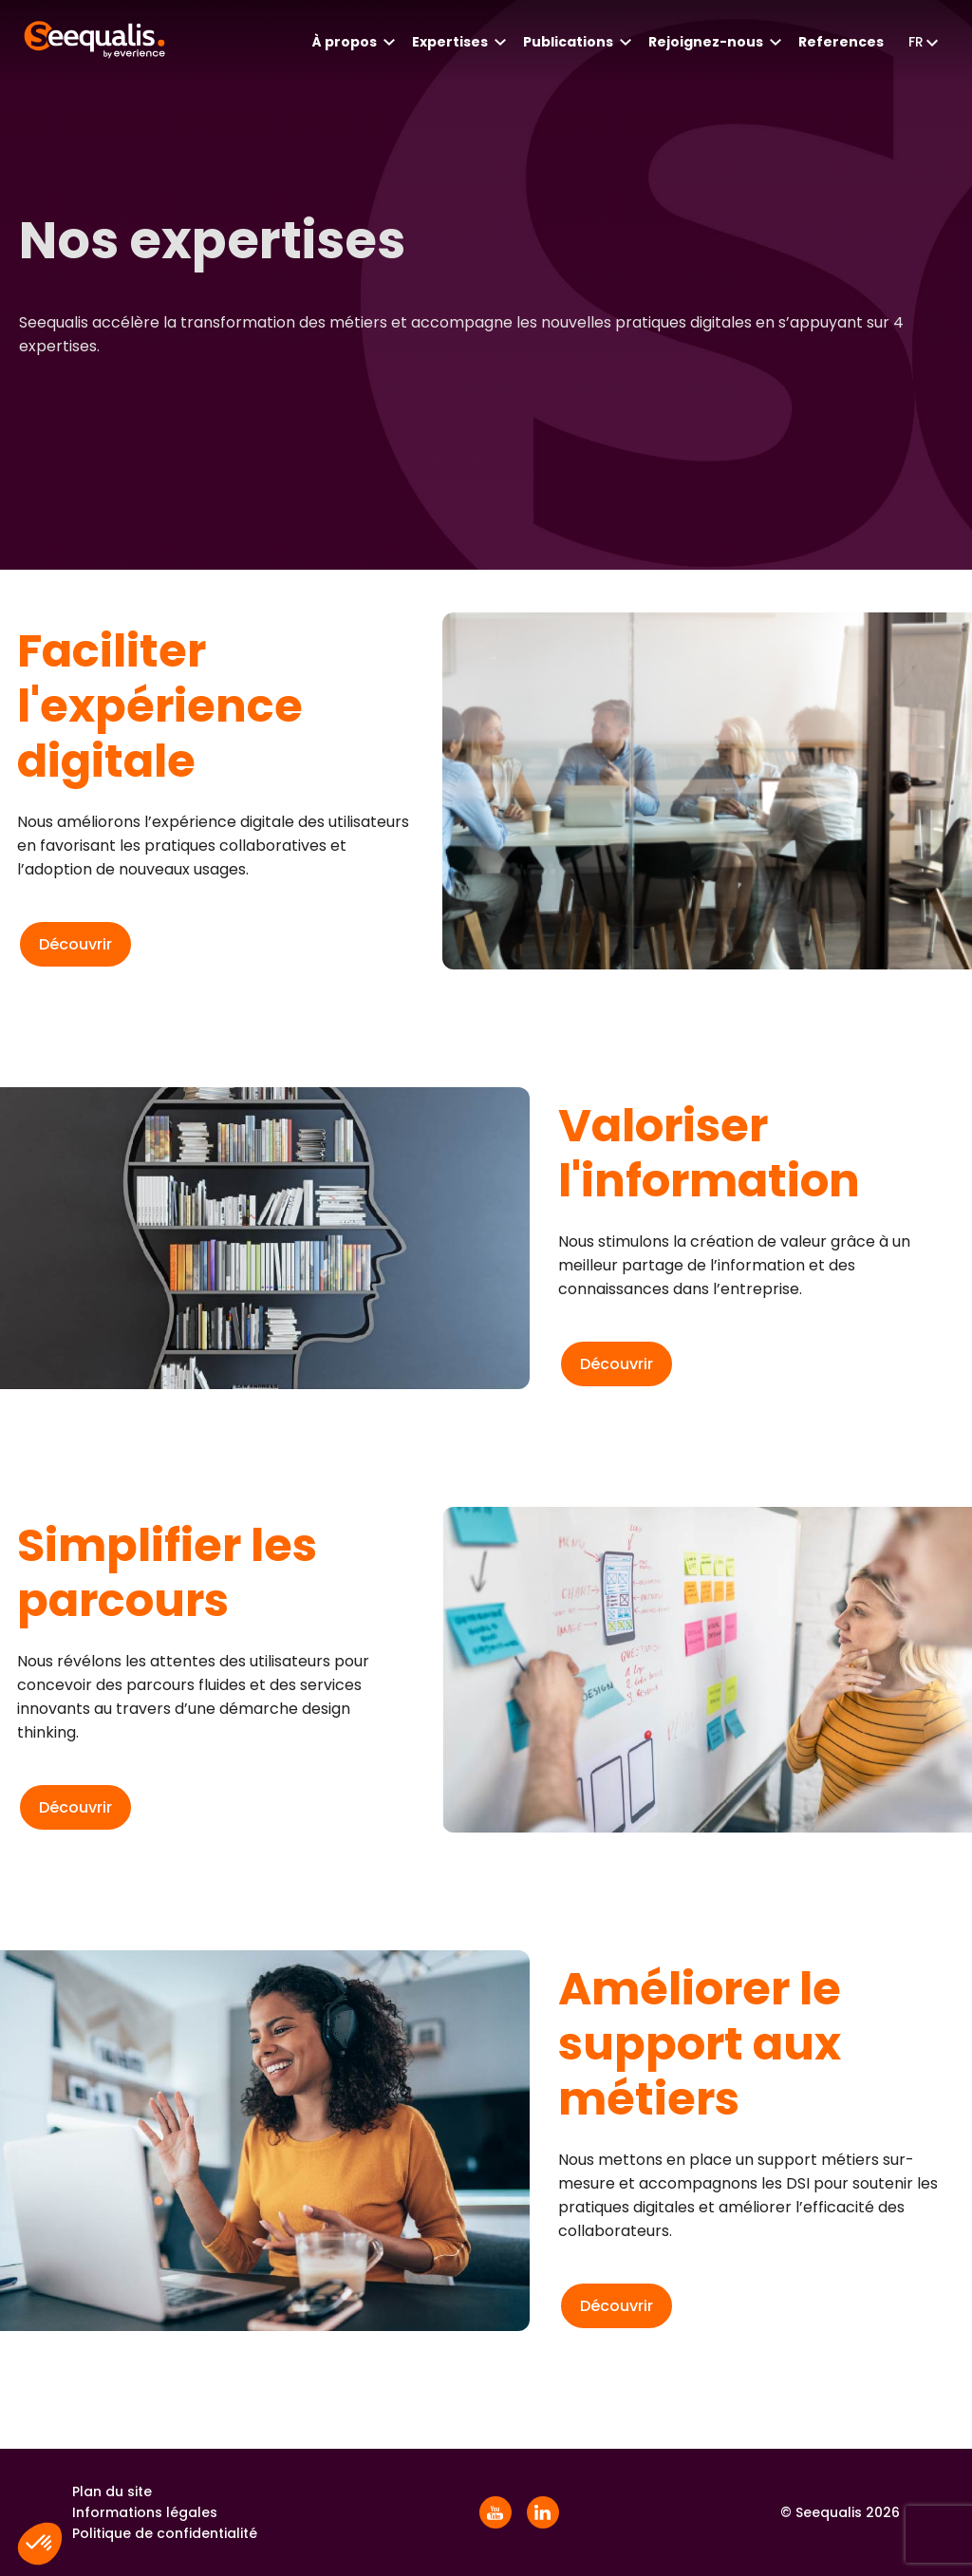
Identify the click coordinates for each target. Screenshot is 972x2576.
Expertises (450, 41)
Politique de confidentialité (164, 2533)
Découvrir (75, 944)
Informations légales (144, 2512)
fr (916, 41)
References (841, 41)
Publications (568, 41)
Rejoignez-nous (705, 41)
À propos (344, 41)
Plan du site (112, 2491)
